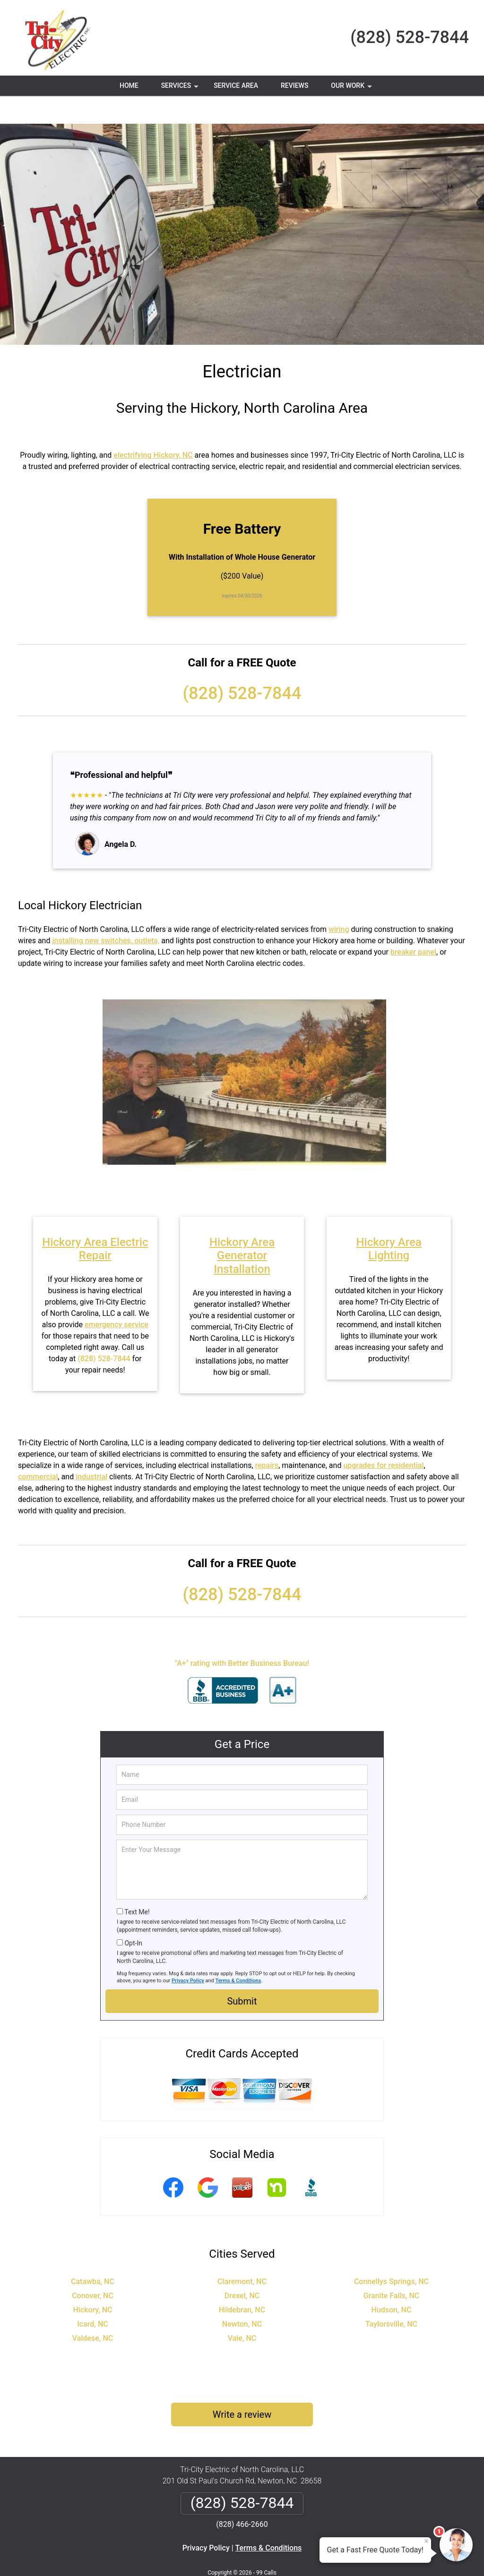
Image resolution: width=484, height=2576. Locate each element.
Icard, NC (92, 2296)
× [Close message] (426, 2541)
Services (181, 89)
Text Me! (136, 1884)
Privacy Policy (188, 1953)
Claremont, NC (242, 2253)
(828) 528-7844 (409, 37)
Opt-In (133, 1915)
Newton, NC (242, 2296)
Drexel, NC (242, 2267)
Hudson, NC (392, 2281)
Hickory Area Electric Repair (95, 1221)
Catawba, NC (92, 2253)
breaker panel (413, 924)
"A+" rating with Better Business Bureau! (242, 1635)
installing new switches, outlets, (105, 912)
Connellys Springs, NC (391, 2253)
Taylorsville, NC (391, 2296)
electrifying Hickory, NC (152, 427)
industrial (90, 1448)
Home (129, 85)
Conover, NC (92, 2267)
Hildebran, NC (242, 2281)
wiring (338, 901)
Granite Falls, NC (391, 2267)
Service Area (236, 85)
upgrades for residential (383, 1437)
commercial (38, 1448)
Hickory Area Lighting (389, 1221)
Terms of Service (310, 2556)
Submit (242, 1973)
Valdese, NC (92, 2310)
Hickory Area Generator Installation (242, 1228)
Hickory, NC (92, 2281)
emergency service (116, 1296)
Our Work (352, 89)
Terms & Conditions (238, 1953)
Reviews (294, 85)
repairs (267, 1437)
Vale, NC (242, 2310)
